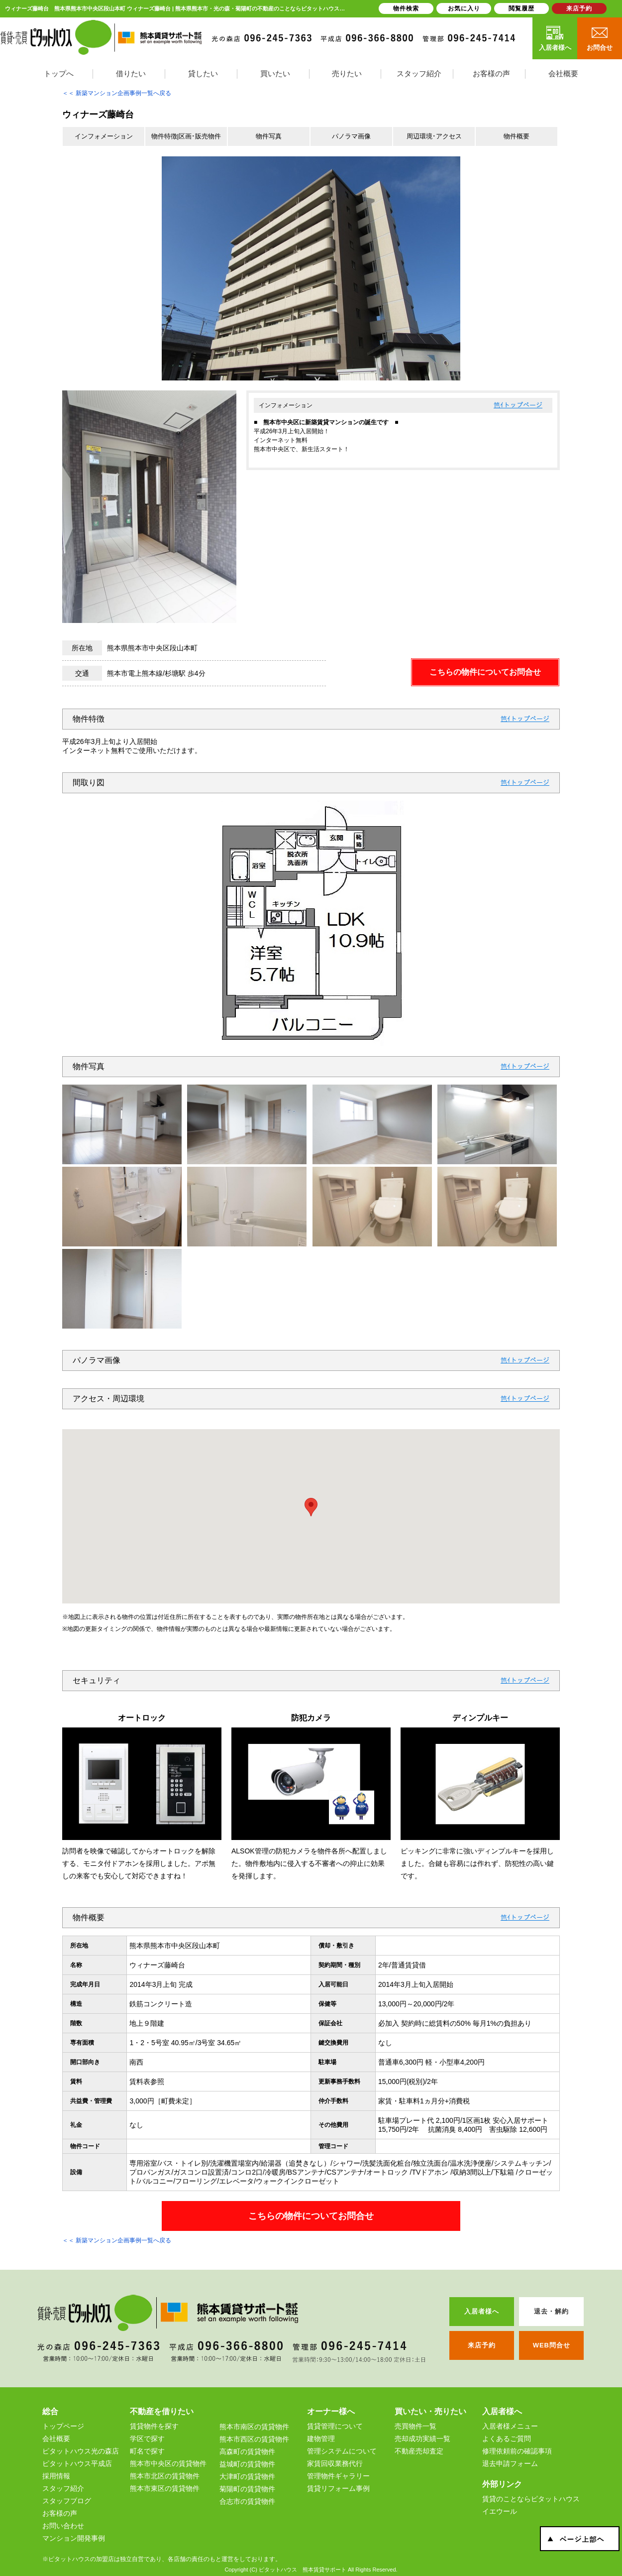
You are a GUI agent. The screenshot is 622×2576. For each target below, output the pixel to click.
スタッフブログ (66, 2501)
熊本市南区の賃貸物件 (254, 2427)
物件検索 (406, 8)
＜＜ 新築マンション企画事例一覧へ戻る (116, 93)
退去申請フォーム (510, 2463)
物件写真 (269, 136)
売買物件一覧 (415, 2426)
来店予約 (579, 8)
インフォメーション (104, 136)
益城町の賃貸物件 (247, 2464)
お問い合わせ (63, 2526)
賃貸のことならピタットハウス (531, 2499)
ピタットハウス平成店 (77, 2463)
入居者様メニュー (510, 2426)
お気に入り (464, 8)
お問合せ (600, 37)
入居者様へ (555, 37)
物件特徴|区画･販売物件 (186, 136)
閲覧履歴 (521, 8)
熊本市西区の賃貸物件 (254, 2439)
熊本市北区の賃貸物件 (165, 2476)
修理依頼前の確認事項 (517, 2451)
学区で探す (147, 2439)
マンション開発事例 (73, 2538)
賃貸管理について (335, 2426)
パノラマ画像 (351, 136)
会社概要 (56, 2439)
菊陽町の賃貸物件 (247, 2489)
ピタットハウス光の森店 (80, 2451)
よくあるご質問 (506, 2439)
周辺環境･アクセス (434, 136)
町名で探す (147, 2451)
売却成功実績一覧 (422, 2439)
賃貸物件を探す (154, 2426)
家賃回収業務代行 (335, 2463)
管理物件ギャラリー (338, 2476)
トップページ (523, 405)
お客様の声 (59, 2513)
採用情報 (56, 2476)
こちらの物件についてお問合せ (485, 672)
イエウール (499, 2511)
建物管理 (321, 2439)
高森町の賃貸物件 (247, 2451)
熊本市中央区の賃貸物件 (168, 2463)
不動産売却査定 (419, 2451)
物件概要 (516, 136)
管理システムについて (342, 2451)
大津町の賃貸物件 (247, 2476)
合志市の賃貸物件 (247, 2501)
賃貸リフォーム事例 (338, 2488)
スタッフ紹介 (63, 2488)
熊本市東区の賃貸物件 (165, 2488)
